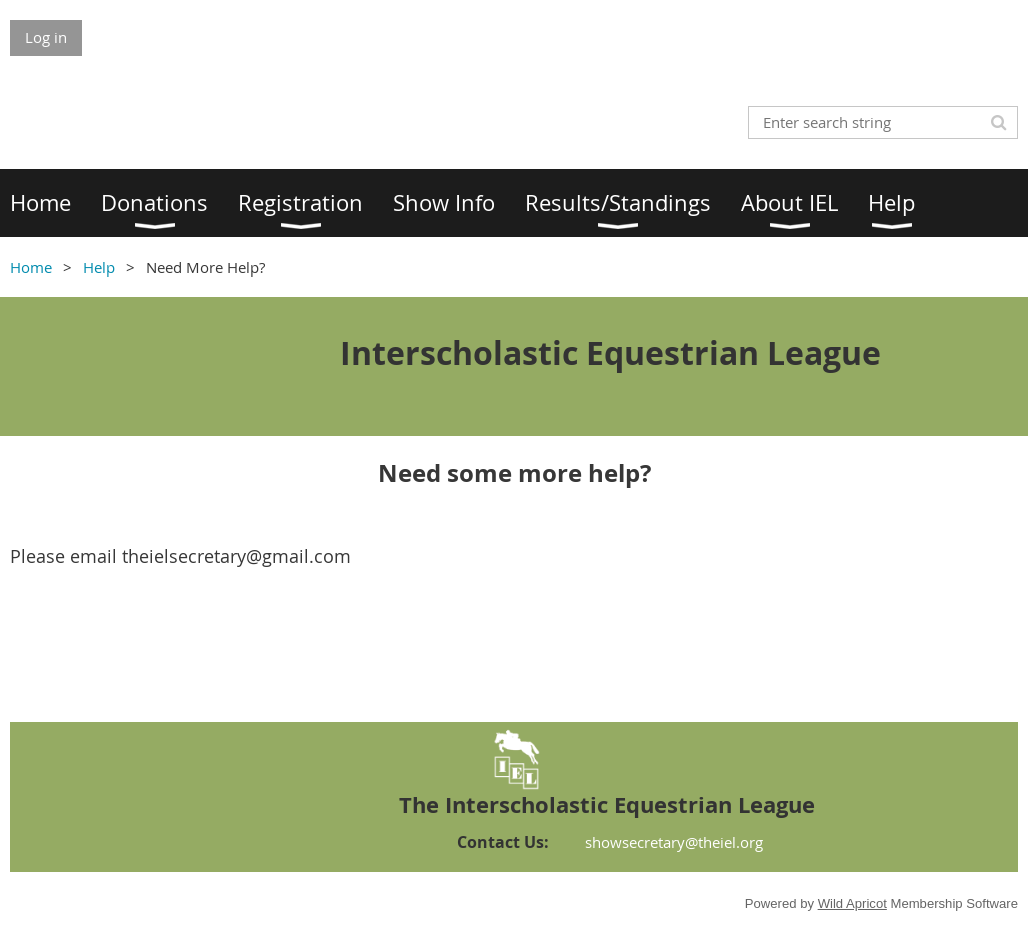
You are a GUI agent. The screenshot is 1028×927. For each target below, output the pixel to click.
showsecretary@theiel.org (674, 842)
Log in (46, 37)
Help (99, 267)
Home (31, 267)
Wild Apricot (852, 903)
